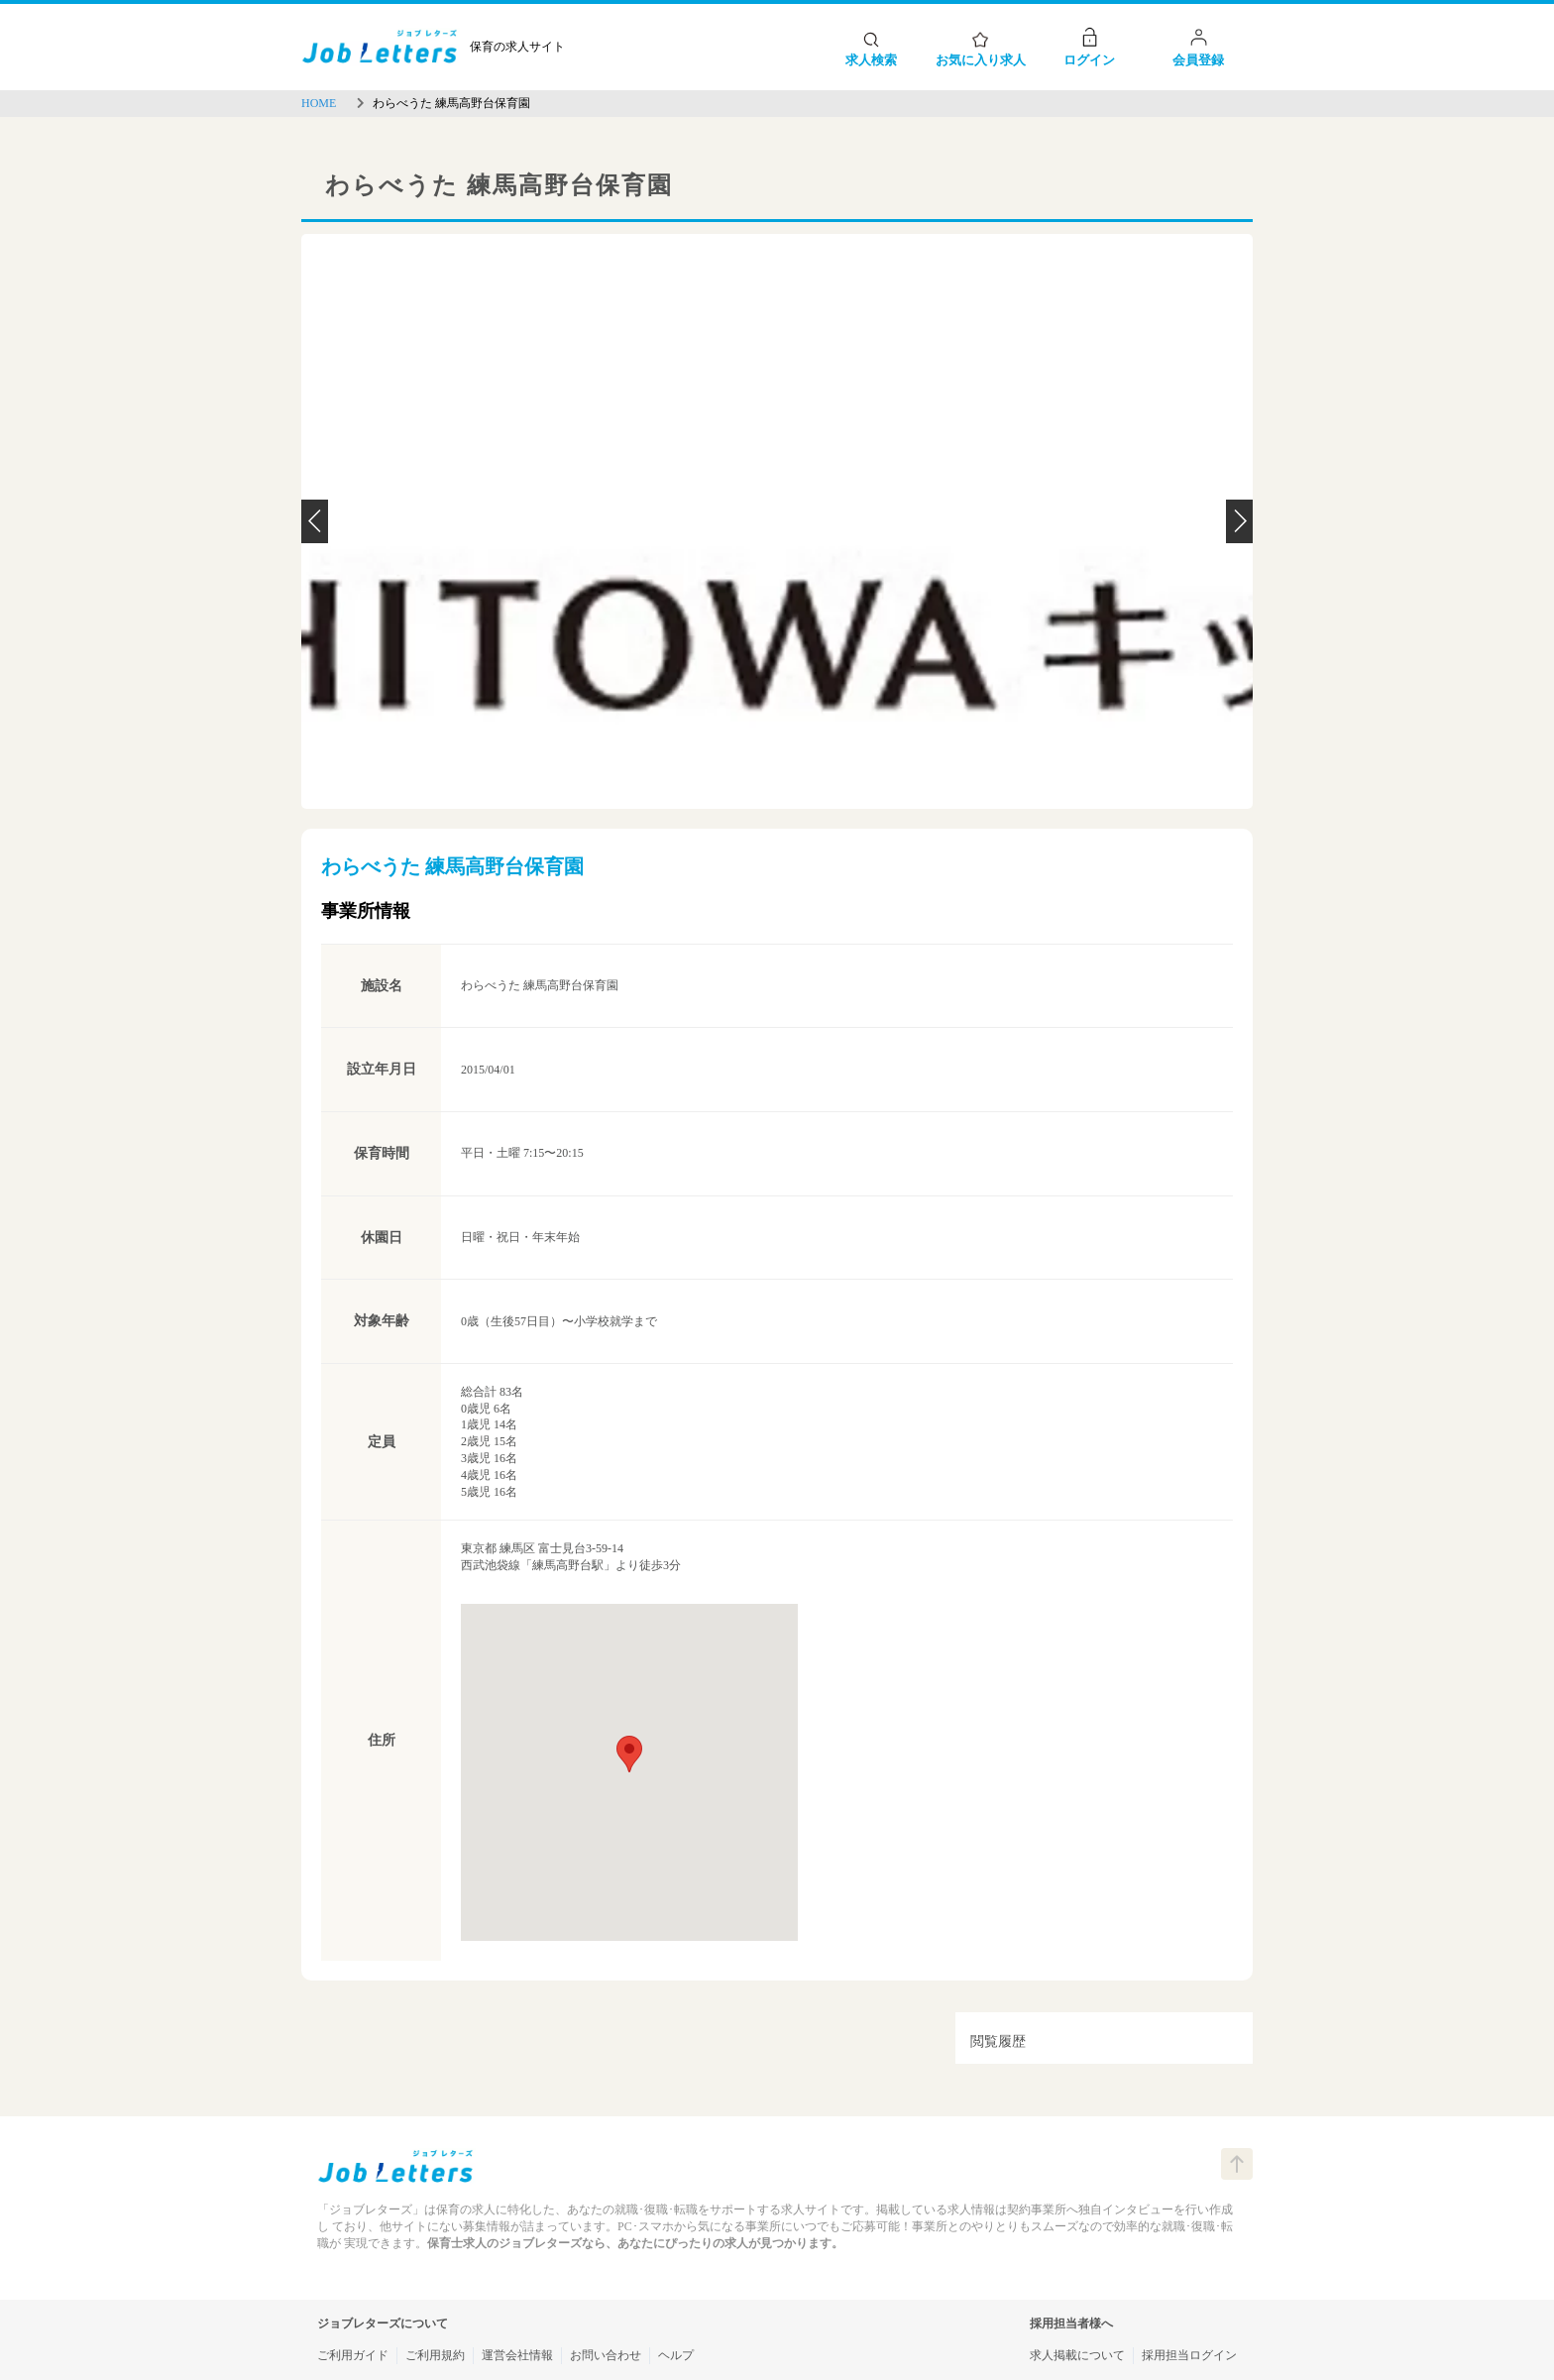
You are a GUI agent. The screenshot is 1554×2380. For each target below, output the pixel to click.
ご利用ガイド (352, 2355)
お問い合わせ (605, 2355)
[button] (629, 1754)
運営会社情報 (517, 2355)
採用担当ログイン (1189, 2355)
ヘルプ (676, 2355)
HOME (318, 103)
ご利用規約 (435, 2355)
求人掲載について (1077, 2355)
